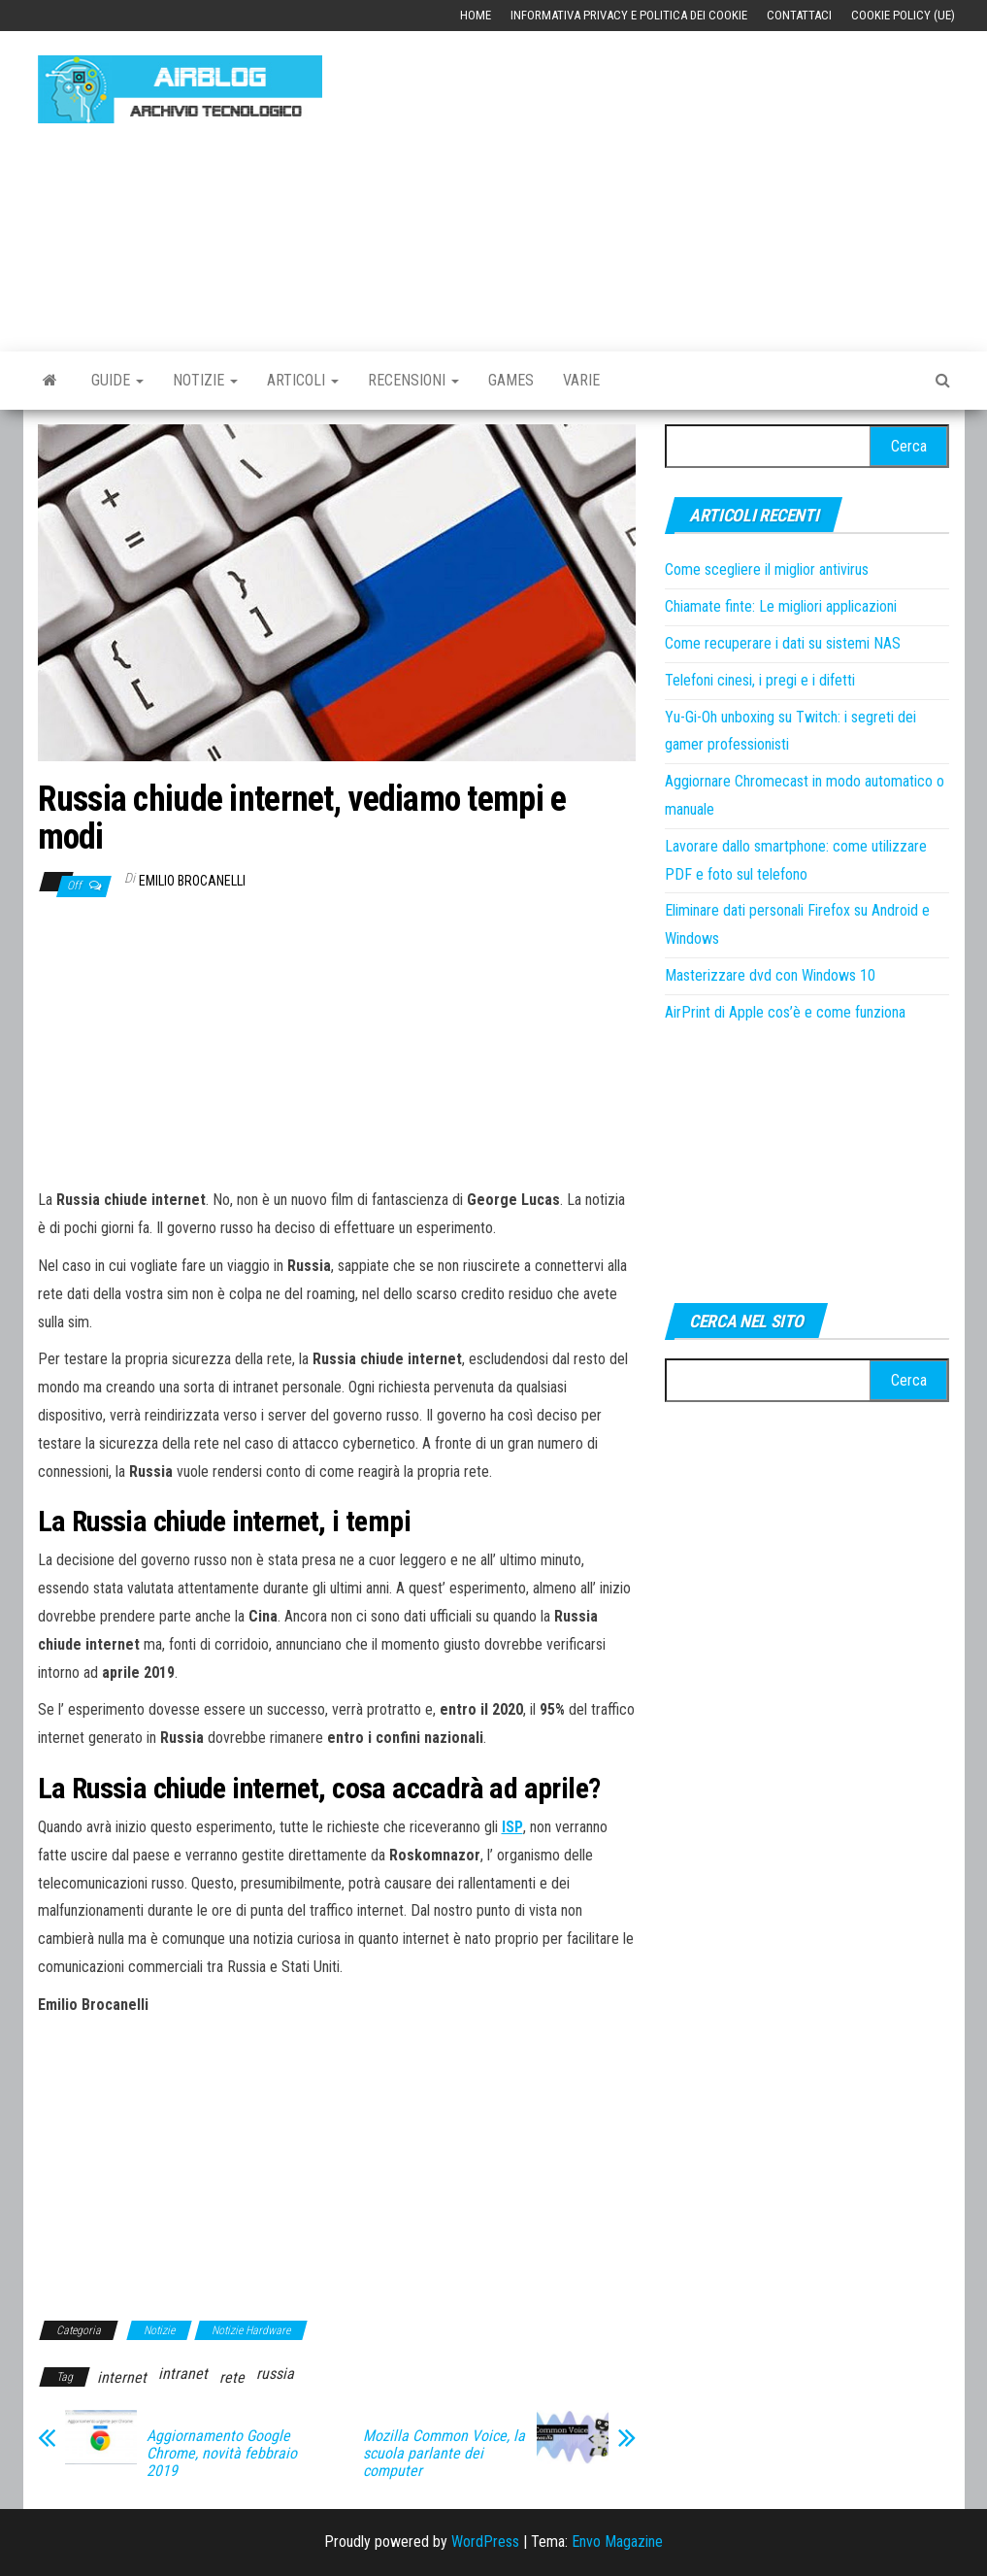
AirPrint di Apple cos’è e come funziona (785, 1012)
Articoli (303, 380)
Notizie (205, 380)
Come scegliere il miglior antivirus (767, 569)
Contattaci (799, 15)
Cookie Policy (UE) (903, 15)
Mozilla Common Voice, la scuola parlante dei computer (444, 2453)
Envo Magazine (617, 2541)
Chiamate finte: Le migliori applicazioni (781, 606)
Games (511, 380)
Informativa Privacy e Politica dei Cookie (628, 15)
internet (122, 2377)
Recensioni (413, 380)
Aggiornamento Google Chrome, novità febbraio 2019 (222, 2453)
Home (475, 15)
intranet (183, 2373)
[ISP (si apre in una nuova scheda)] (512, 1827)
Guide (117, 380)
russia (275, 2373)
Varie (581, 380)
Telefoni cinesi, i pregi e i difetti (760, 680)
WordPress (485, 2541)
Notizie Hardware (251, 2330)
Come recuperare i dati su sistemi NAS (783, 643)
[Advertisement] (669, 182)
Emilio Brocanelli (192, 880)
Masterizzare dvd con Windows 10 (770, 975)
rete (232, 2377)
